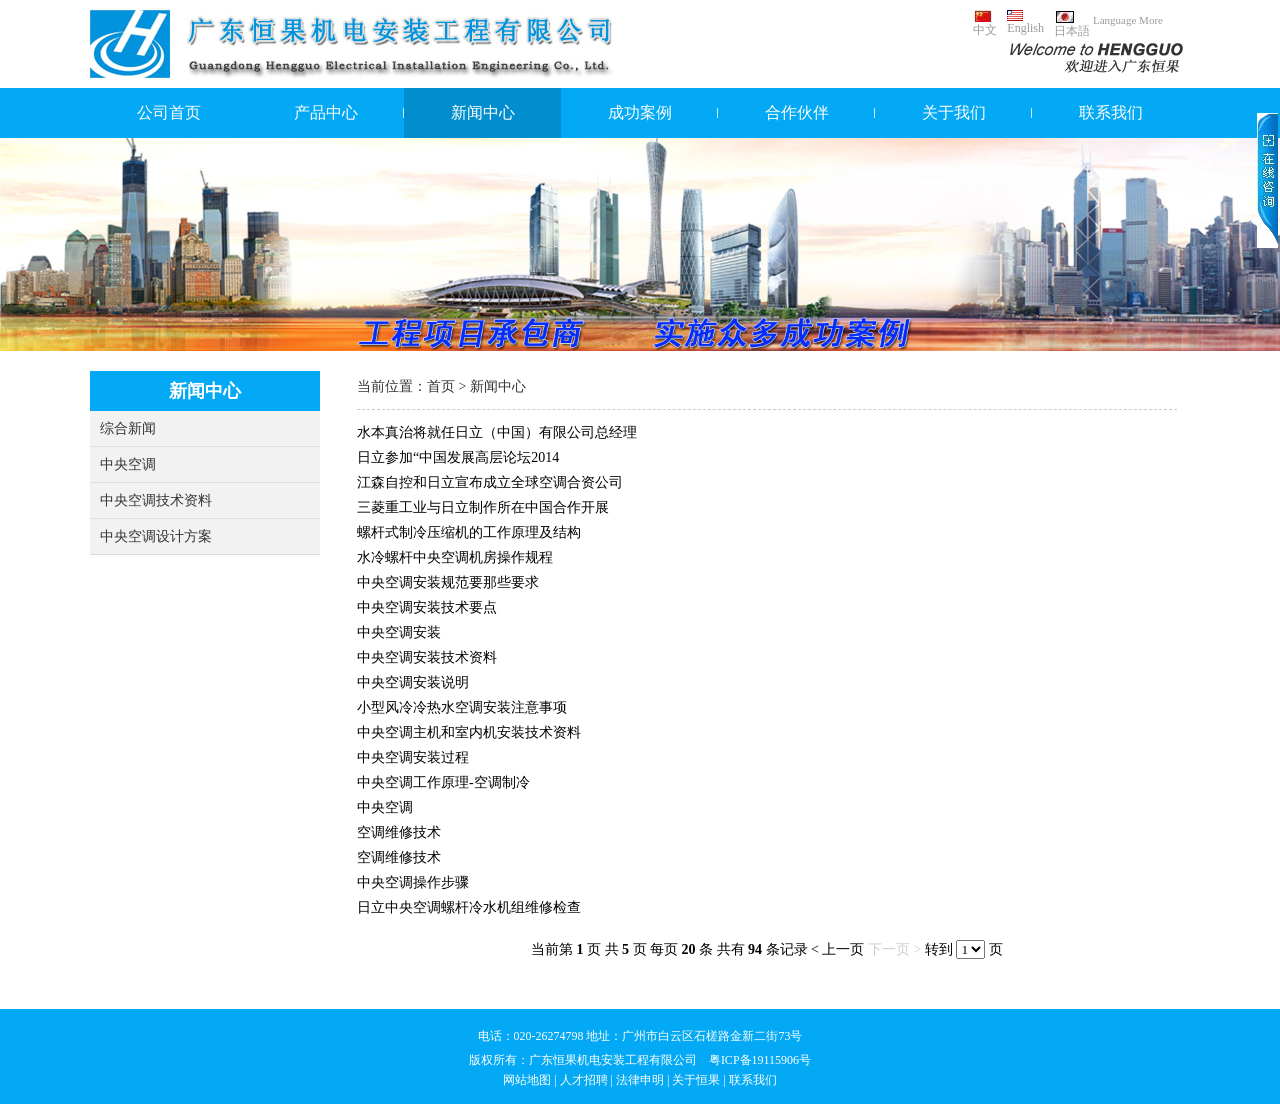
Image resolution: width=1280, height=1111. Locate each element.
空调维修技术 (399, 832)
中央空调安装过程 (413, 757)
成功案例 (640, 112)
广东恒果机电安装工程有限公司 (613, 1060)
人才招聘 (584, 1080)
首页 (441, 386)
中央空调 (128, 464)
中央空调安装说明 (413, 682)
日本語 (1072, 24)
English (1025, 22)
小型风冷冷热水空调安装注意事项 (462, 707)
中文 (985, 23)
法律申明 (640, 1080)
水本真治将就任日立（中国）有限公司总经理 (497, 432)
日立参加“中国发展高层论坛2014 (458, 457)
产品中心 (326, 112)
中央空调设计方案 (156, 536)
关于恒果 (696, 1080)
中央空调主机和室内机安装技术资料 (469, 732)
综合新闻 (128, 428)
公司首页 (169, 112)
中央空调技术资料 (156, 500)
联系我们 (1111, 112)
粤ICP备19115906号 (760, 1060)
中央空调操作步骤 (413, 882)
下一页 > (894, 949)
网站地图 (527, 1080)
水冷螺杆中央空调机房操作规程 (455, 557)
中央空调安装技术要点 (427, 607)
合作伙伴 (797, 112)
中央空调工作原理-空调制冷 (443, 782)
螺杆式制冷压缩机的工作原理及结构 (469, 532)
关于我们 (954, 112)
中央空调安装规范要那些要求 (448, 582)
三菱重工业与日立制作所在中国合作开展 (483, 507)
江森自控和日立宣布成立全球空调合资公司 (490, 482)
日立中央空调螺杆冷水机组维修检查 (469, 907)
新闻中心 (483, 112)
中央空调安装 (399, 632)
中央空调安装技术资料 (427, 657)
